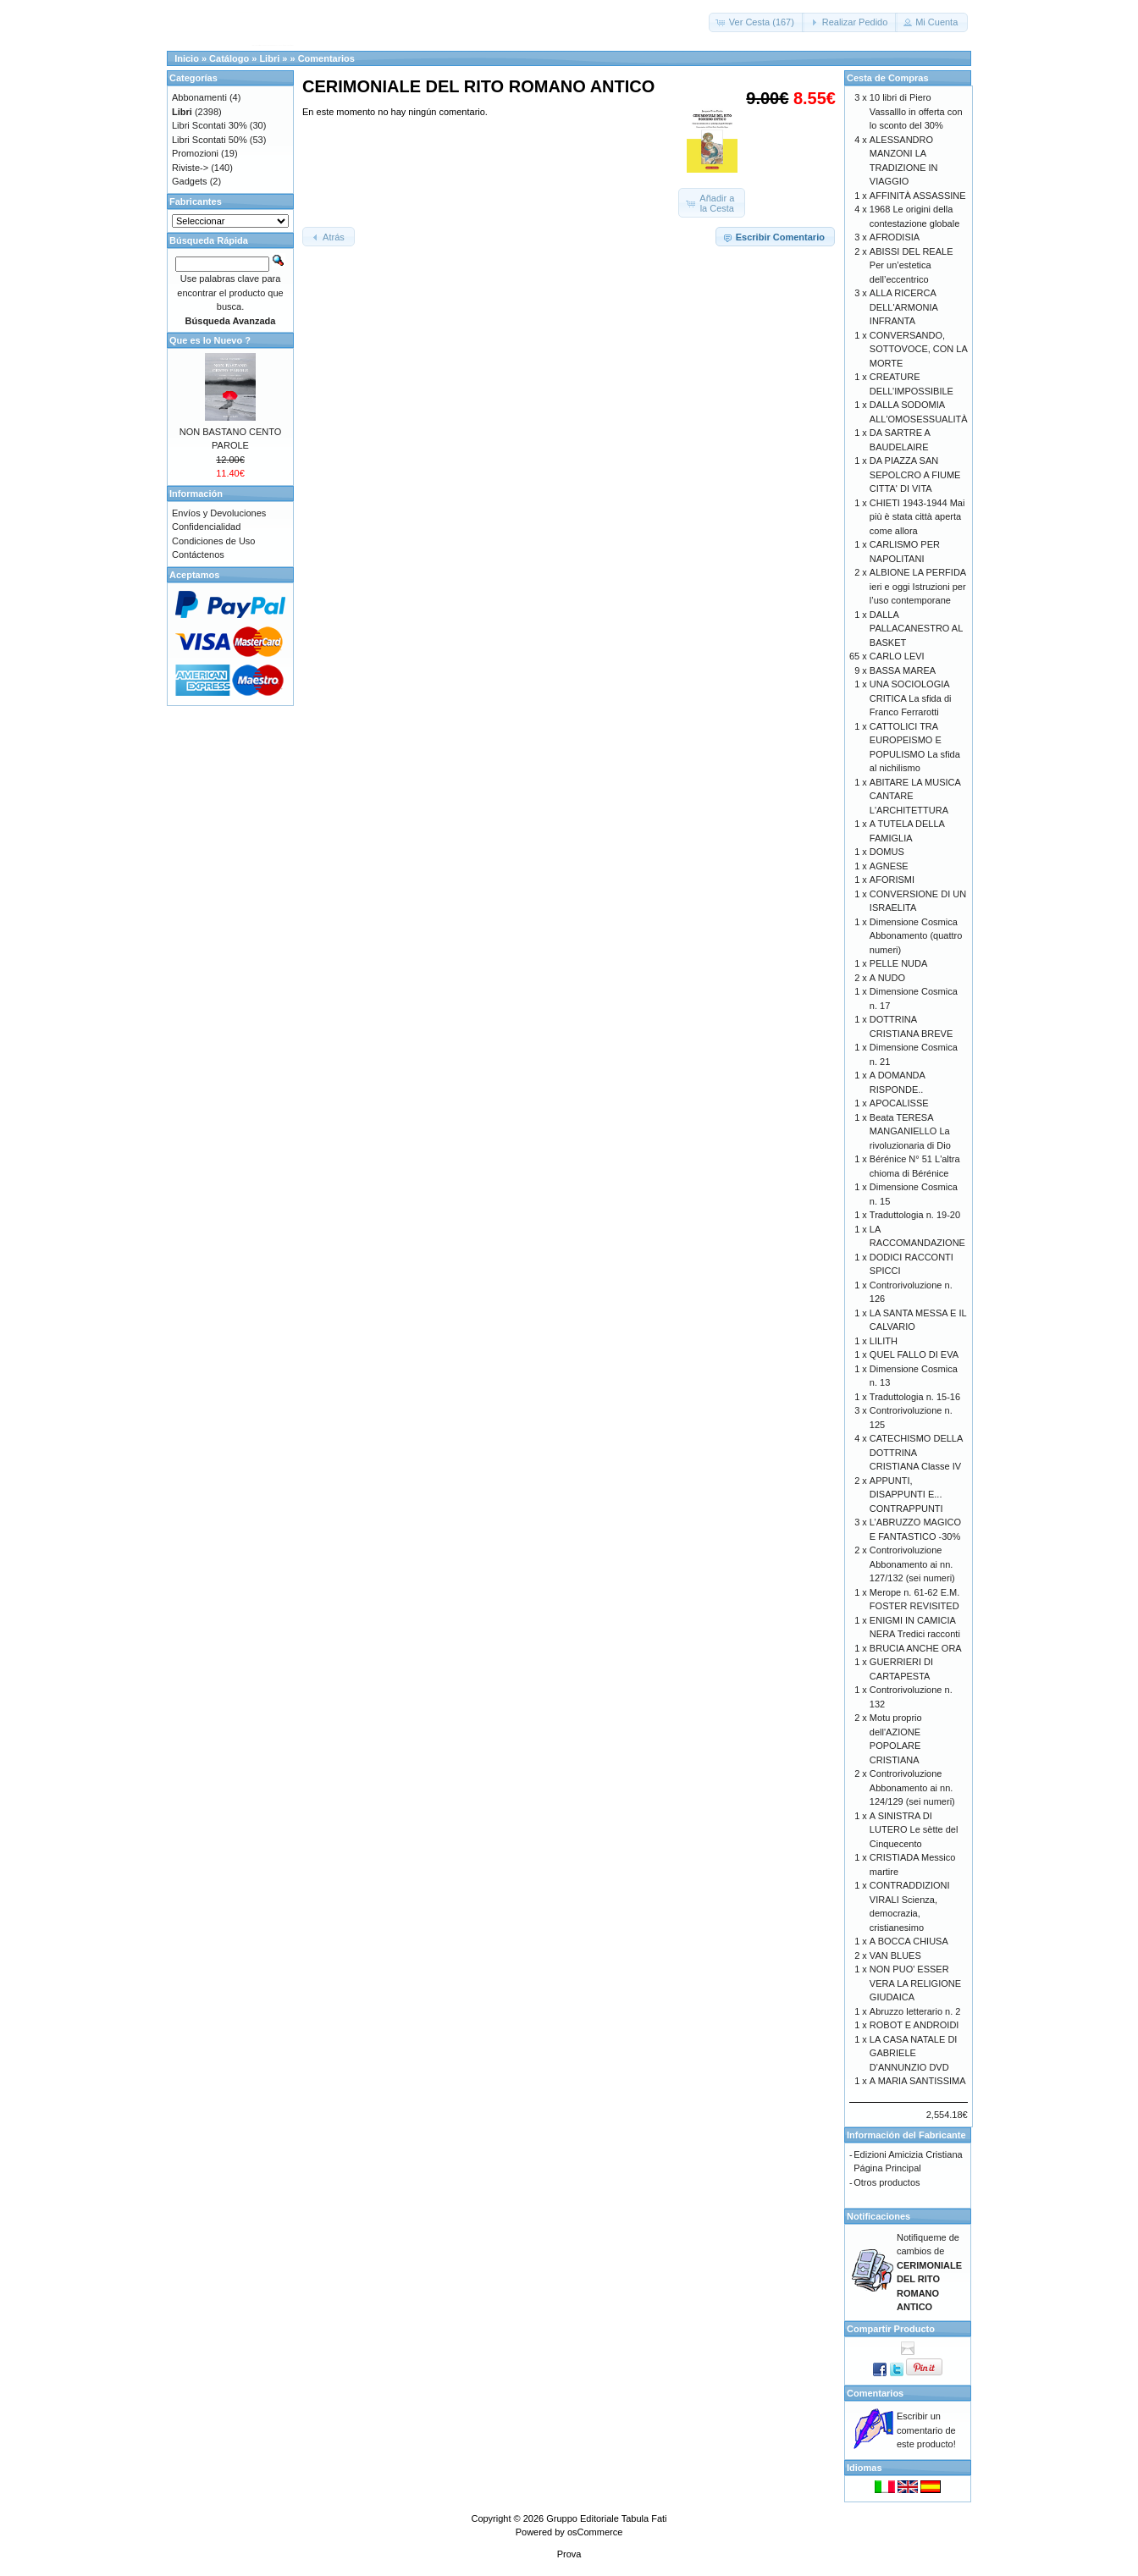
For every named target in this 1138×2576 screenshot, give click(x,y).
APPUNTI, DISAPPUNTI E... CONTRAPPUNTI (906, 1495)
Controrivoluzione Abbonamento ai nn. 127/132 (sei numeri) (912, 1564)
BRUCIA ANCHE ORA (916, 1648)
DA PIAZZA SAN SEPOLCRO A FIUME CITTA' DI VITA (915, 474)
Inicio (186, 58)
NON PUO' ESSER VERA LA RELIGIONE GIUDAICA (915, 1983)
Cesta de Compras (888, 78)
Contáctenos (198, 554)
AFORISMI (892, 879)
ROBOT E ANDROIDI (914, 2025)
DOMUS (887, 852)
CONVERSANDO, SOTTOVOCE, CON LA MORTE (918, 349)
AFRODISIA (895, 237)
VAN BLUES (895, 1955)
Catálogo (229, 58)
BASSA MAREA (903, 670)
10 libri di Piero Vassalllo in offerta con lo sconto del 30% (916, 111)
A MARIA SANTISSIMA (918, 2081)
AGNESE (889, 866)
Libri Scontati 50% (209, 140)
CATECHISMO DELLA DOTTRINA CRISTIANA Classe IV (916, 1452)
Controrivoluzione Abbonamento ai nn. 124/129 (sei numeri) (912, 1787)
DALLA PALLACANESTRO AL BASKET (916, 629)
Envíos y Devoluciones (219, 513)
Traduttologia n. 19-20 (915, 1215)
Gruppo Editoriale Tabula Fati (606, 2518)
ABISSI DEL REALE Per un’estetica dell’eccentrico (911, 265)
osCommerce (594, 2532)
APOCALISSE (899, 1103)
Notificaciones (878, 2216)
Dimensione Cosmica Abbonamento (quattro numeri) (916, 936)
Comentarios (326, 58)
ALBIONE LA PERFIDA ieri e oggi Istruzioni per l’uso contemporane (918, 586)
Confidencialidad (206, 526)
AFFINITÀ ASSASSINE (918, 195)
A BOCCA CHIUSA (909, 1941)
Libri (269, 58)
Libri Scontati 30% (209, 125)
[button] (756, 22)
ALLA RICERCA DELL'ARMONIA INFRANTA (903, 307)
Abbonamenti (199, 97)
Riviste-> (190, 168)
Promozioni (195, 153)
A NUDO (887, 978)
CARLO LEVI (897, 656)
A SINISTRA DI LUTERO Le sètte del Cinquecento (914, 1830)
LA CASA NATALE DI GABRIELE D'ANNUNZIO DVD (914, 2053)
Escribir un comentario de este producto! (926, 2430)
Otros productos (887, 2182)
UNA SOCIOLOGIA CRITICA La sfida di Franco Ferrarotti (911, 698)
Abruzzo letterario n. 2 (915, 2011)
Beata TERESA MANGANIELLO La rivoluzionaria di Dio (910, 1131)
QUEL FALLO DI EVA (914, 1354)
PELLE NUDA (898, 963)
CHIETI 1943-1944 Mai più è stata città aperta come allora (917, 517)
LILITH (884, 1341)
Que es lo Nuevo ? (210, 340)
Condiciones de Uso (213, 541)
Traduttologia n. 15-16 (915, 1397)
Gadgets (189, 181)
